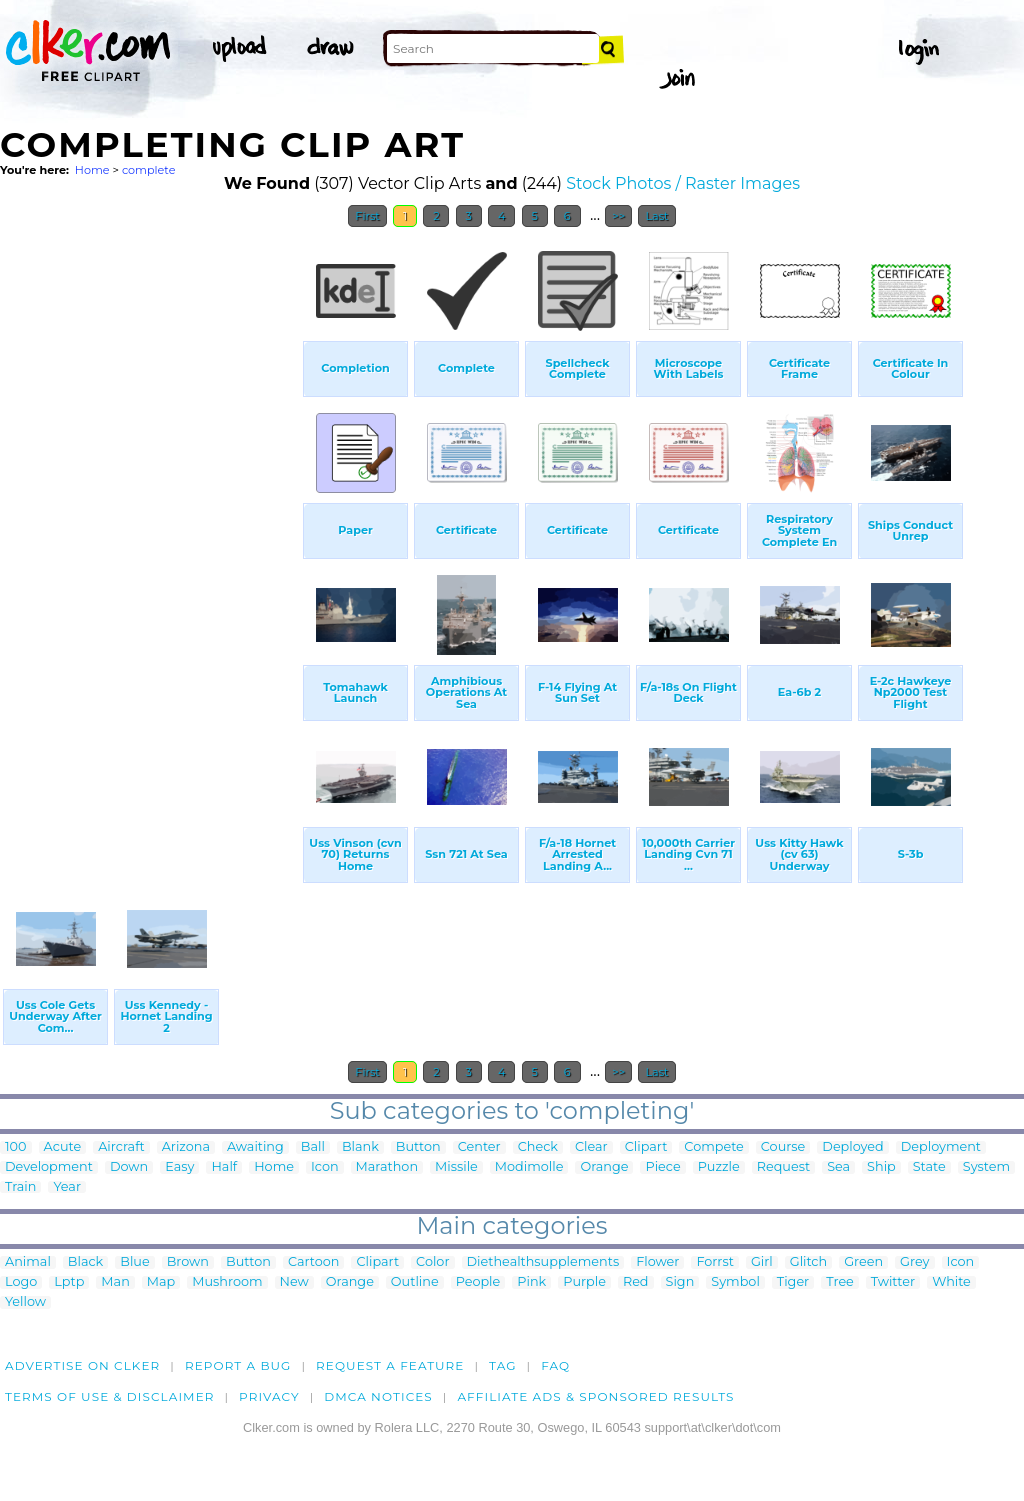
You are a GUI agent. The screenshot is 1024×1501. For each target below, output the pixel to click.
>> (618, 216)
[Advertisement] (150, 538)
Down (129, 1167)
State (929, 1167)
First (367, 216)
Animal (28, 1262)
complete (149, 170)
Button (418, 1147)
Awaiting (255, 1147)
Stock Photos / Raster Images (683, 183)
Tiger (793, 1282)
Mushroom (227, 1282)
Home (92, 170)
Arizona (186, 1147)
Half (224, 1167)
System (986, 1167)
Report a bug (238, 1365)
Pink (531, 1282)
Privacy (269, 1396)
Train (20, 1187)
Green (863, 1262)
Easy (179, 1167)
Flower (657, 1262)
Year (67, 1187)
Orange (604, 1167)
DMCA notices (378, 1396)
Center (479, 1147)
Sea (838, 1167)
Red (636, 1282)
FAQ (555, 1365)
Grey (914, 1262)
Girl (762, 1262)
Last (656, 216)
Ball (313, 1147)
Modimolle (529, 1167)
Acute (63, 1147)
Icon (325, 1167)
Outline (415, 1282)
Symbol (735, 1282)
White (951, 1282)
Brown (188, 1262)
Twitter (893, 1282)
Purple (584, 1282)
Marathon (387, 1167)
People (478, 1282)
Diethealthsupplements (543, 1262)
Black (85, 1262)
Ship (881, 1167)
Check (538, 1147)
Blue (134, 1262)
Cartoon (314, 1262)
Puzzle (719, 1167)
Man (115, 1282)
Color (432, 1262)
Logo (21, 1282)
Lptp (69, 1282)
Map (161, 1282)
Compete (713, 1147)
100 (16, 1147)
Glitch (808, 1262)
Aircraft (121, 1147)
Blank (360, 1147)
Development (49, 1167)
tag (502, 1365)
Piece (662, 1167)
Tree (840, 1282)
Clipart (646, 1147)
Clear (591, 1147)
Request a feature (390, 1365)
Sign (680, 1282)
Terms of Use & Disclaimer (110, 1396)
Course (783, 1147)
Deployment (941, 1147)
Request (783, 1167)
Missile (456, 1167)
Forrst (714, 1262)
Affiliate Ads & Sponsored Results (595, 1396)
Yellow (25, 1302)
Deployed (852, 1147)
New (294, 1282)
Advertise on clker (82, 1365)
